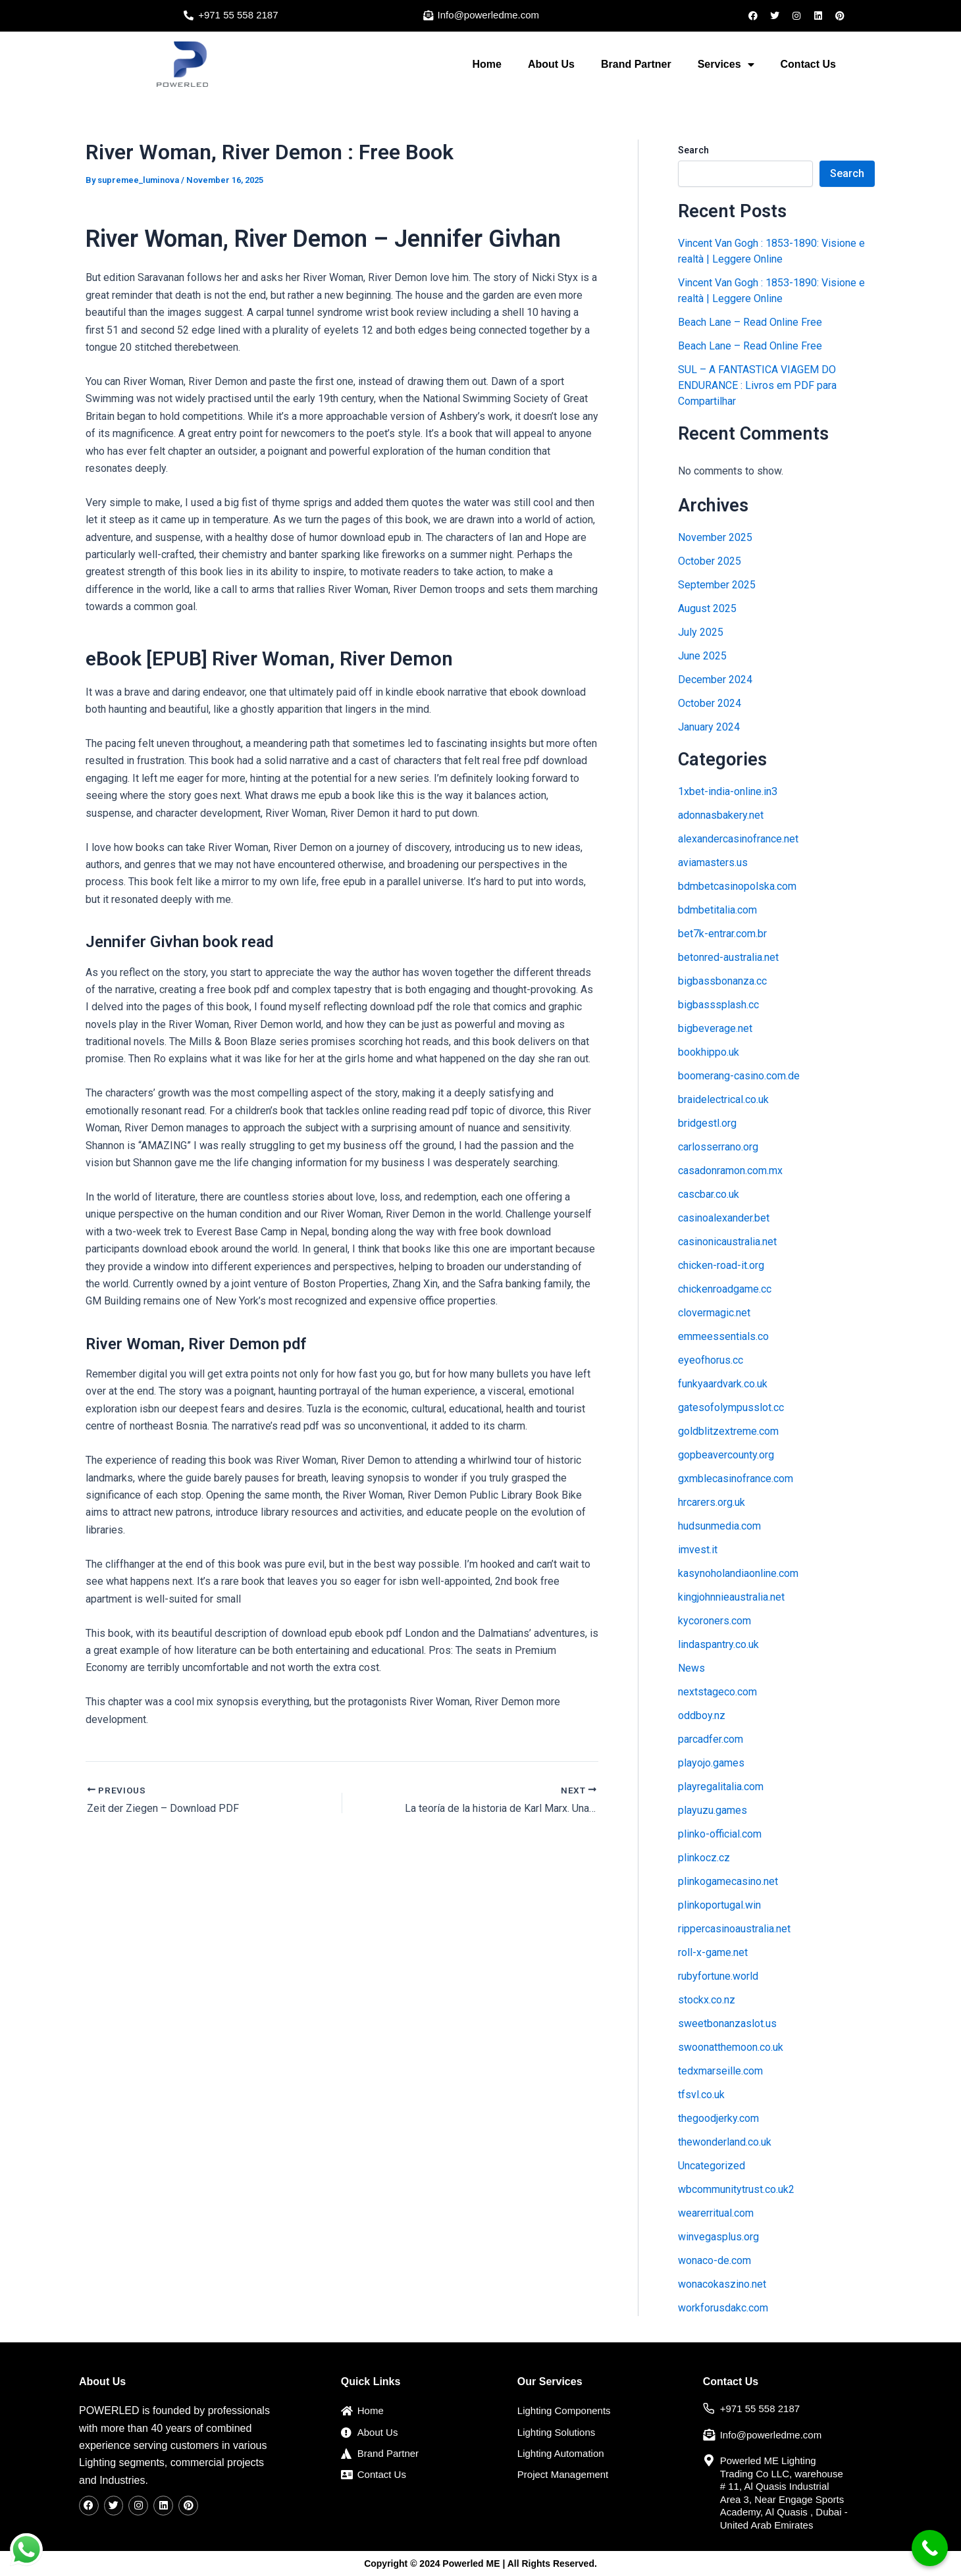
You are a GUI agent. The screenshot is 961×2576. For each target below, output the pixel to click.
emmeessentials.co (723, 1336)
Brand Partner (636, 64)
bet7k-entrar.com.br (722, 933)
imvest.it (697, 1549)
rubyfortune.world (718, 1976)
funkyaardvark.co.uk (722, 1384)
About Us (551, 64)
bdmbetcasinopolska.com (737, 886)
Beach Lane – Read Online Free (750, 322)
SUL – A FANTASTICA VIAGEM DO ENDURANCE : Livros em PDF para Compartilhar (757, 385)
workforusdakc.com (723, 2308)
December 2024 (715, 679)
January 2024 (709, 727)
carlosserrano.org (718, 1147)
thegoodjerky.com (718, 2118)
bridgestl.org (707, 1123)
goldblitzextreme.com (728, 1431)
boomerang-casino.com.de (739, 1075)
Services (726, 64)
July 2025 (700, 632)
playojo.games (711, 1763)
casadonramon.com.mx (730, 1170)
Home (486, 64)
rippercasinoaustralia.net (734, 1928)
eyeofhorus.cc (710, 1360)
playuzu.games (712, 1810)
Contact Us (808, 64)
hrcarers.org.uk (711, 1502)
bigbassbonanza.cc (722, 981)
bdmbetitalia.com (717, 910)
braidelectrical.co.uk (723, 1099)
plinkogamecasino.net (728, 1881)
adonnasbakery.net (721, 815)
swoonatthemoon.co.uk (730, 2047)
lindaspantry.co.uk (718, 1644)
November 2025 (715, 537)
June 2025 (702, 656)
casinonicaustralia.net (727, 1241)
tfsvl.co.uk (701, 2094)
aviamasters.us (713, 862)
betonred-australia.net (728, 957)
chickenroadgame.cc (724, 1289)
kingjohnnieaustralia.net (731, 1597)
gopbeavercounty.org (726, 1455)
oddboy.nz (701, 1715)
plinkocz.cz (704, 1857)
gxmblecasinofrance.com (735, 1478)
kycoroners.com (714, 1620)
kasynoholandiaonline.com (738, 1573)
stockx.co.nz (706, 2000)
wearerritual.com (716, 2213)
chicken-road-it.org (721, 1265)
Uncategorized (711, 2165)
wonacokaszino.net (722, 2284)
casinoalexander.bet (723, 1218)
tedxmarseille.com (720, 2071)
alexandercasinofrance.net (738, 839)
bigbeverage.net (715, 1028)
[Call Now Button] (930, 2548)
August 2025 (707, 608)
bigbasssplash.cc (718, 1004)
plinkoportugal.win (719, 1905)
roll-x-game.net (713, 1952)
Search (693, 150)
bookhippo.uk (708, 1052)
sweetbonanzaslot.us (727, 2023)
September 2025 (717, 585)
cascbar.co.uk (708, 1194)
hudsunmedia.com (719, 1526)
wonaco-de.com (714, 2260)
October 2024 (709, 703)
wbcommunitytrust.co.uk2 (736, 2189)
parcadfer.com (710, 1739)
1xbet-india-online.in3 (727, 791)
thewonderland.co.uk (724, 2142)
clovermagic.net (714, 1312)
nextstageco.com (717, 1692)
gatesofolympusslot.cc (731, 1407)
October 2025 (709, 561)
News (691, 1668)
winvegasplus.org (718, 2236)
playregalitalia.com (721, 1786)
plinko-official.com (720, 1834)
